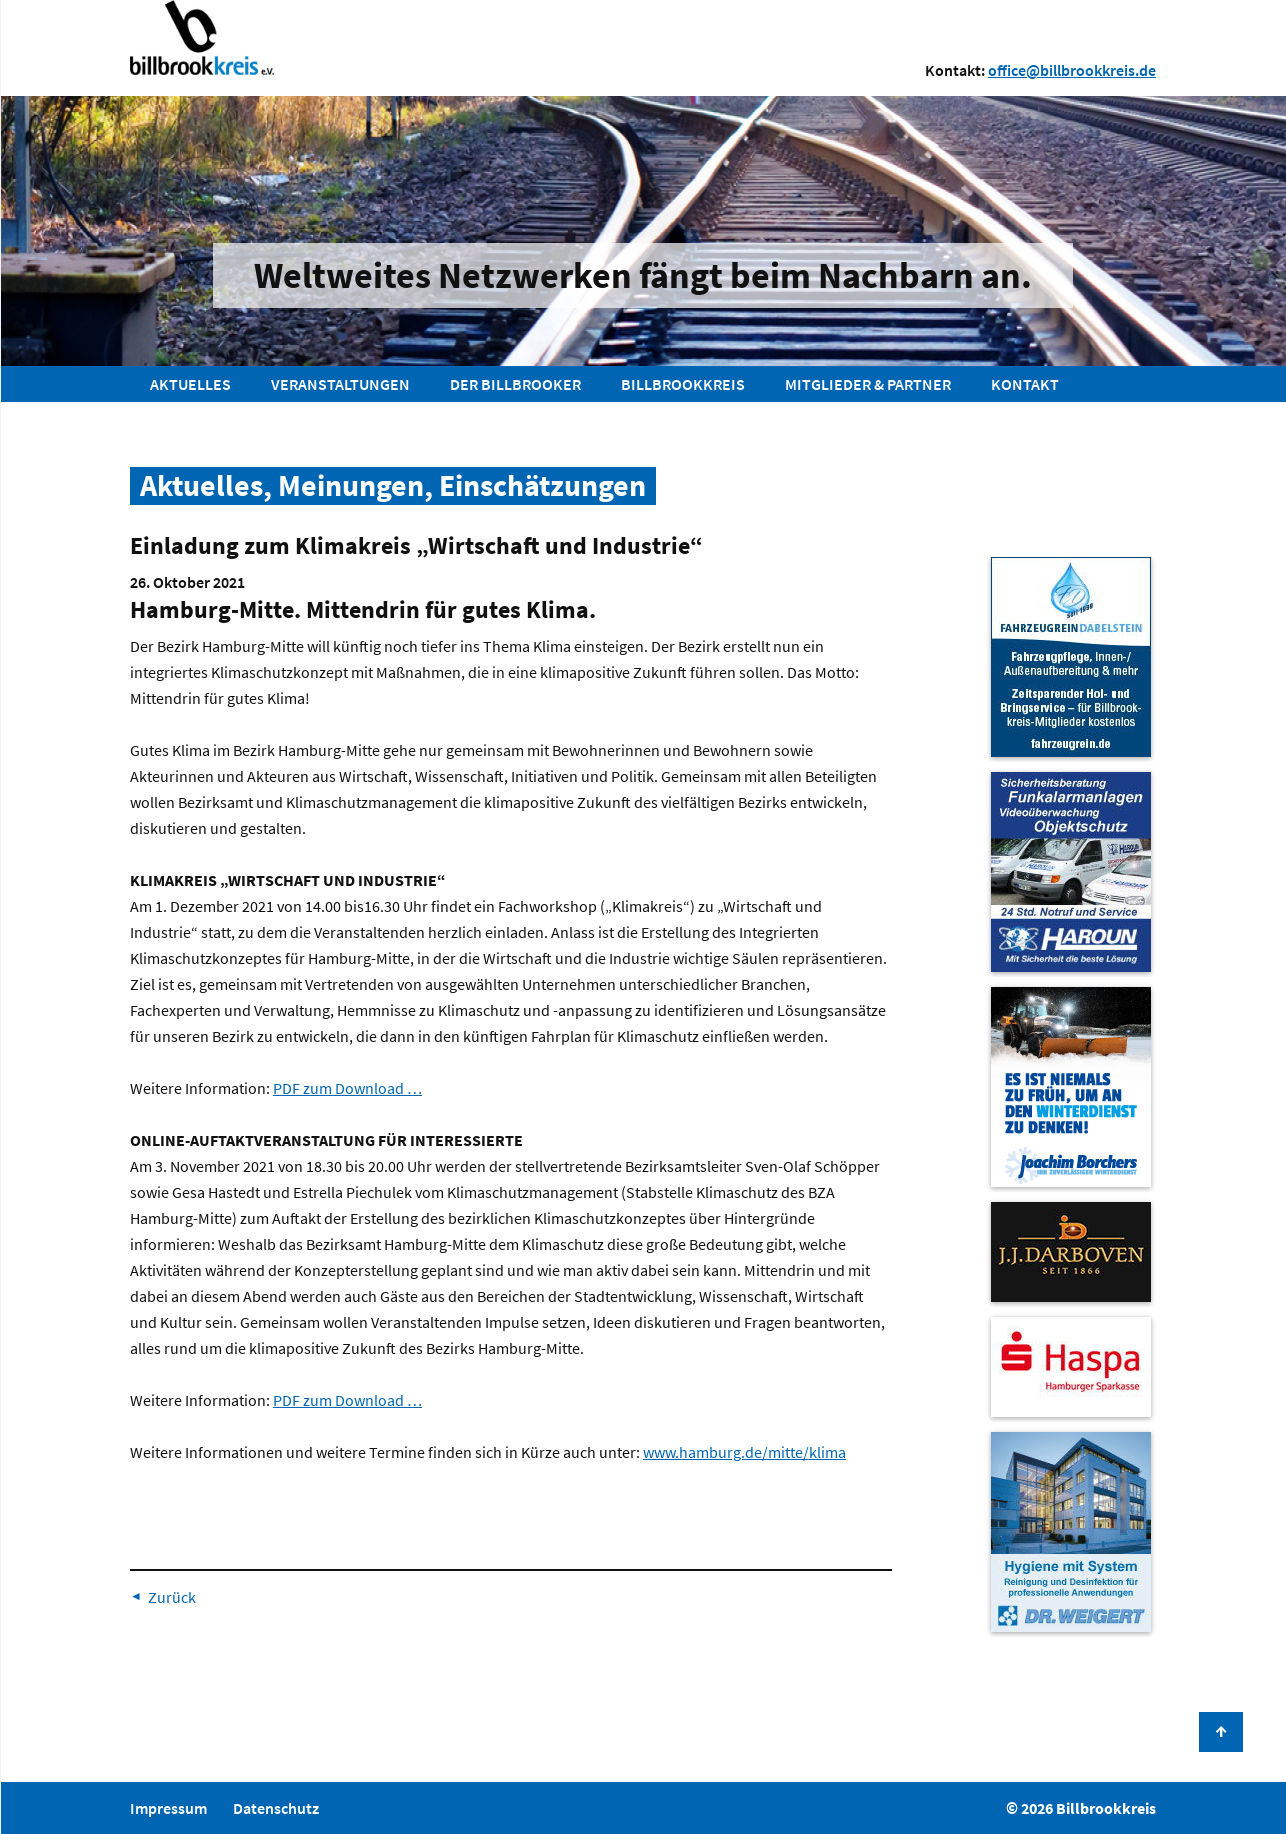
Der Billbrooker (515, 384)
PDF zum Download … (347, 1088)
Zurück (172, 1597)
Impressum (168, 1808)
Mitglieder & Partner (868, 384)
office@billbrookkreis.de (1072, 70)
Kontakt (1025, 384)
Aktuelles (190, 384)
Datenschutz (276, 1808)
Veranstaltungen (340, 384)
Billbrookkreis (683, 384)
